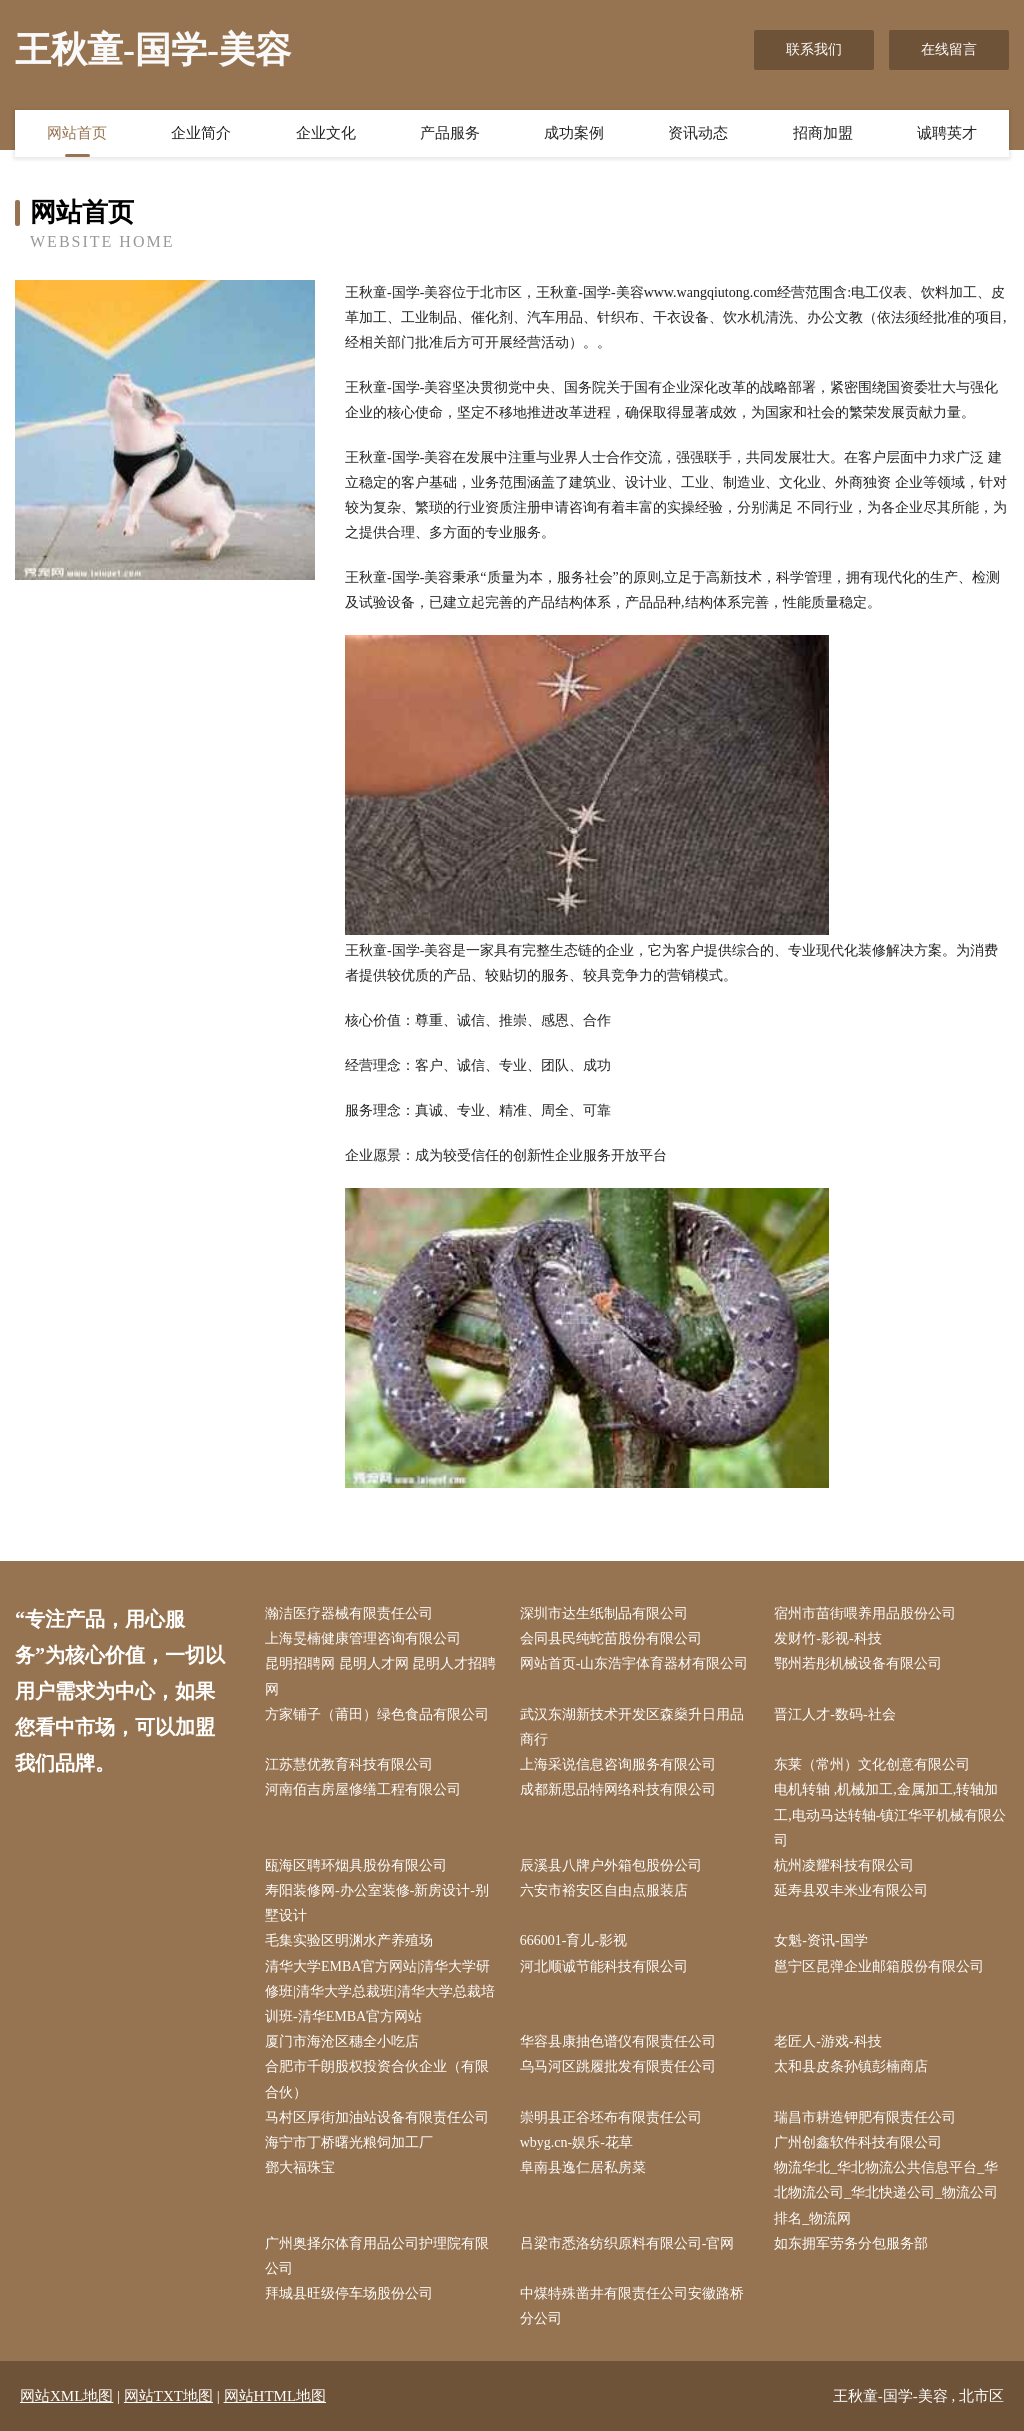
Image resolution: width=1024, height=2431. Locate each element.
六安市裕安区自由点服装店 (604, 1890)
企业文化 (326, 133)
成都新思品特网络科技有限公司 (618, 1789)
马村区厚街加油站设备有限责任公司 (377, 2117)
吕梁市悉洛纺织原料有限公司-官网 (627, 2243)
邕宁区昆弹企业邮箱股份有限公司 (879, 1966)
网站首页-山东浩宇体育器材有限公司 (634, 1663)
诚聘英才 (947, 133)
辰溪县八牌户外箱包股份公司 (611, 1865)
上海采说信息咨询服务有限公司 (618, 1764)
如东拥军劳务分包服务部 (851, 2243)
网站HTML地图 (275, 2396)
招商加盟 (823, 133)
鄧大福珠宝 (300, 2167)
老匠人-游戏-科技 (827, 2041)
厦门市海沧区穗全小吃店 (342, 2041)
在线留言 (949, 49)
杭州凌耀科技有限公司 (844, 1865)
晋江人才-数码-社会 (834, 1714)
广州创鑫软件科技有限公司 (858, 2142)
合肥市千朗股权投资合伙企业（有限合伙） (377, 2079)
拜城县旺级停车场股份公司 (349, 2293)
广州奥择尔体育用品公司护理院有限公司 (377, 2256)
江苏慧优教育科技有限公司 (349, 1764)
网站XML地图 (66, 2396)
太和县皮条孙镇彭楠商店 (851, 2066)
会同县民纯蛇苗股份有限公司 (611, 1638)
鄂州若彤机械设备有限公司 (858, 1663)
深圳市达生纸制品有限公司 (604, 1613)
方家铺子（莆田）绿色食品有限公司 (377, 1714)
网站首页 (77, 133)
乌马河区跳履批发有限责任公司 (618, 2066)
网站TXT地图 (168, 2396)
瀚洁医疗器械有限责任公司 (349, 1613)
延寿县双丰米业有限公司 (851, 1890)
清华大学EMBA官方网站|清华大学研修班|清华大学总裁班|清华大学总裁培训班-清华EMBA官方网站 (380, 1991)
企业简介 (201, 133)
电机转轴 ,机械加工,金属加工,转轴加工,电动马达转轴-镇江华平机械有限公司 (890, 1814)
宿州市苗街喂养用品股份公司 (865, 1613)
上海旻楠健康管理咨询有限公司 (363, 1638)
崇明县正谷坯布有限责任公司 (611, 2117)
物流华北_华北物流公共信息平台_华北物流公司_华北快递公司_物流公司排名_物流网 (886, 2192)
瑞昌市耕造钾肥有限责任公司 (865, 2117)
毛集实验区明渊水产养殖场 (349, 1940)
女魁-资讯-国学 (820, 1940)
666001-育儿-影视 (573, 1940)
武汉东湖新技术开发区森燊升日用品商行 (632, 1727)
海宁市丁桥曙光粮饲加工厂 (349, 2142)
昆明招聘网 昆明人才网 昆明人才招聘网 (380, 1676)
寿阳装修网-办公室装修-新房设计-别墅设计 (377, 1903)
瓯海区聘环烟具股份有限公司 (356, 1865)
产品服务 (450, 133)
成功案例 (574, 133)
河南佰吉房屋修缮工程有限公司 (363, 1789)
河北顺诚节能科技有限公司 (604, 1966)
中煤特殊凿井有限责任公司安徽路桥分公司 (632, 2306)
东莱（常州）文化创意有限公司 (872, 1764)
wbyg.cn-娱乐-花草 (576, 2142)
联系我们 (814, 49)
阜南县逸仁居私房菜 (583, 2167)
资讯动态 (698, 133)
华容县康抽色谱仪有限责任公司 (618, 2041)
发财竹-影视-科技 (827, 1638)
